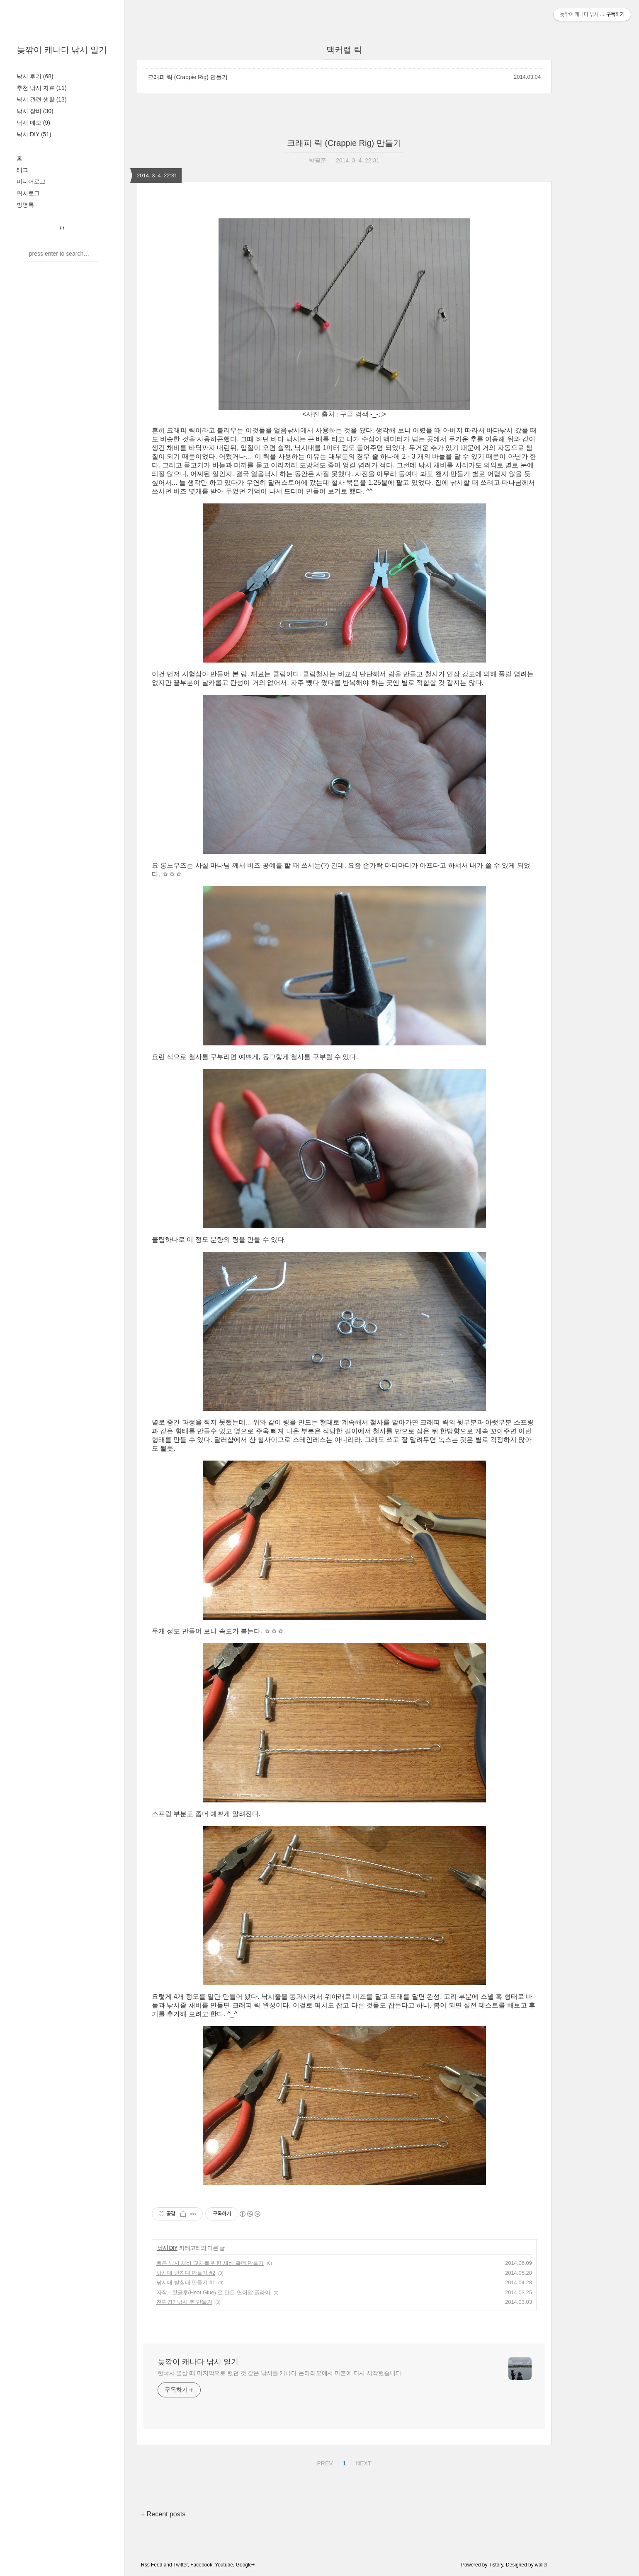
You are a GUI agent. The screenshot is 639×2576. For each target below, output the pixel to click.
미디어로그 (31, 181)
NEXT (362, 2462)
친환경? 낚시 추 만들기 (184, 2302)
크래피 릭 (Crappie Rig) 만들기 (188, 77)
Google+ (245, 2565)
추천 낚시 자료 (42, 88)
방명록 (25, 204)
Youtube (224, 2565)
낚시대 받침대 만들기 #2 (185, 2273)
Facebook (201, 2565)
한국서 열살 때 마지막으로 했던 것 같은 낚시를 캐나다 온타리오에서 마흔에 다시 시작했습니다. (280, 2373)
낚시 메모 (33, 122)
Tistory (496, 2565)
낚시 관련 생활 (42, 99)
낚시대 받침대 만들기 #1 (185, 2282)
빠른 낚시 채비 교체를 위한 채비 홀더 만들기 (210, 2263)
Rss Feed (151, 2565)
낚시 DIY (34, 134)
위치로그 (28, 193)
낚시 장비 (35, 111)
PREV (324, 2462)
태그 (22, 170)
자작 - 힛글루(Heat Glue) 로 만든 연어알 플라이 (213, 2292)
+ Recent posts (163, 2514)
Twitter (180, 2565)
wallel (541, 2565)
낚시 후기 (35, 76)
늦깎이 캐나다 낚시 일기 (62, 49)
